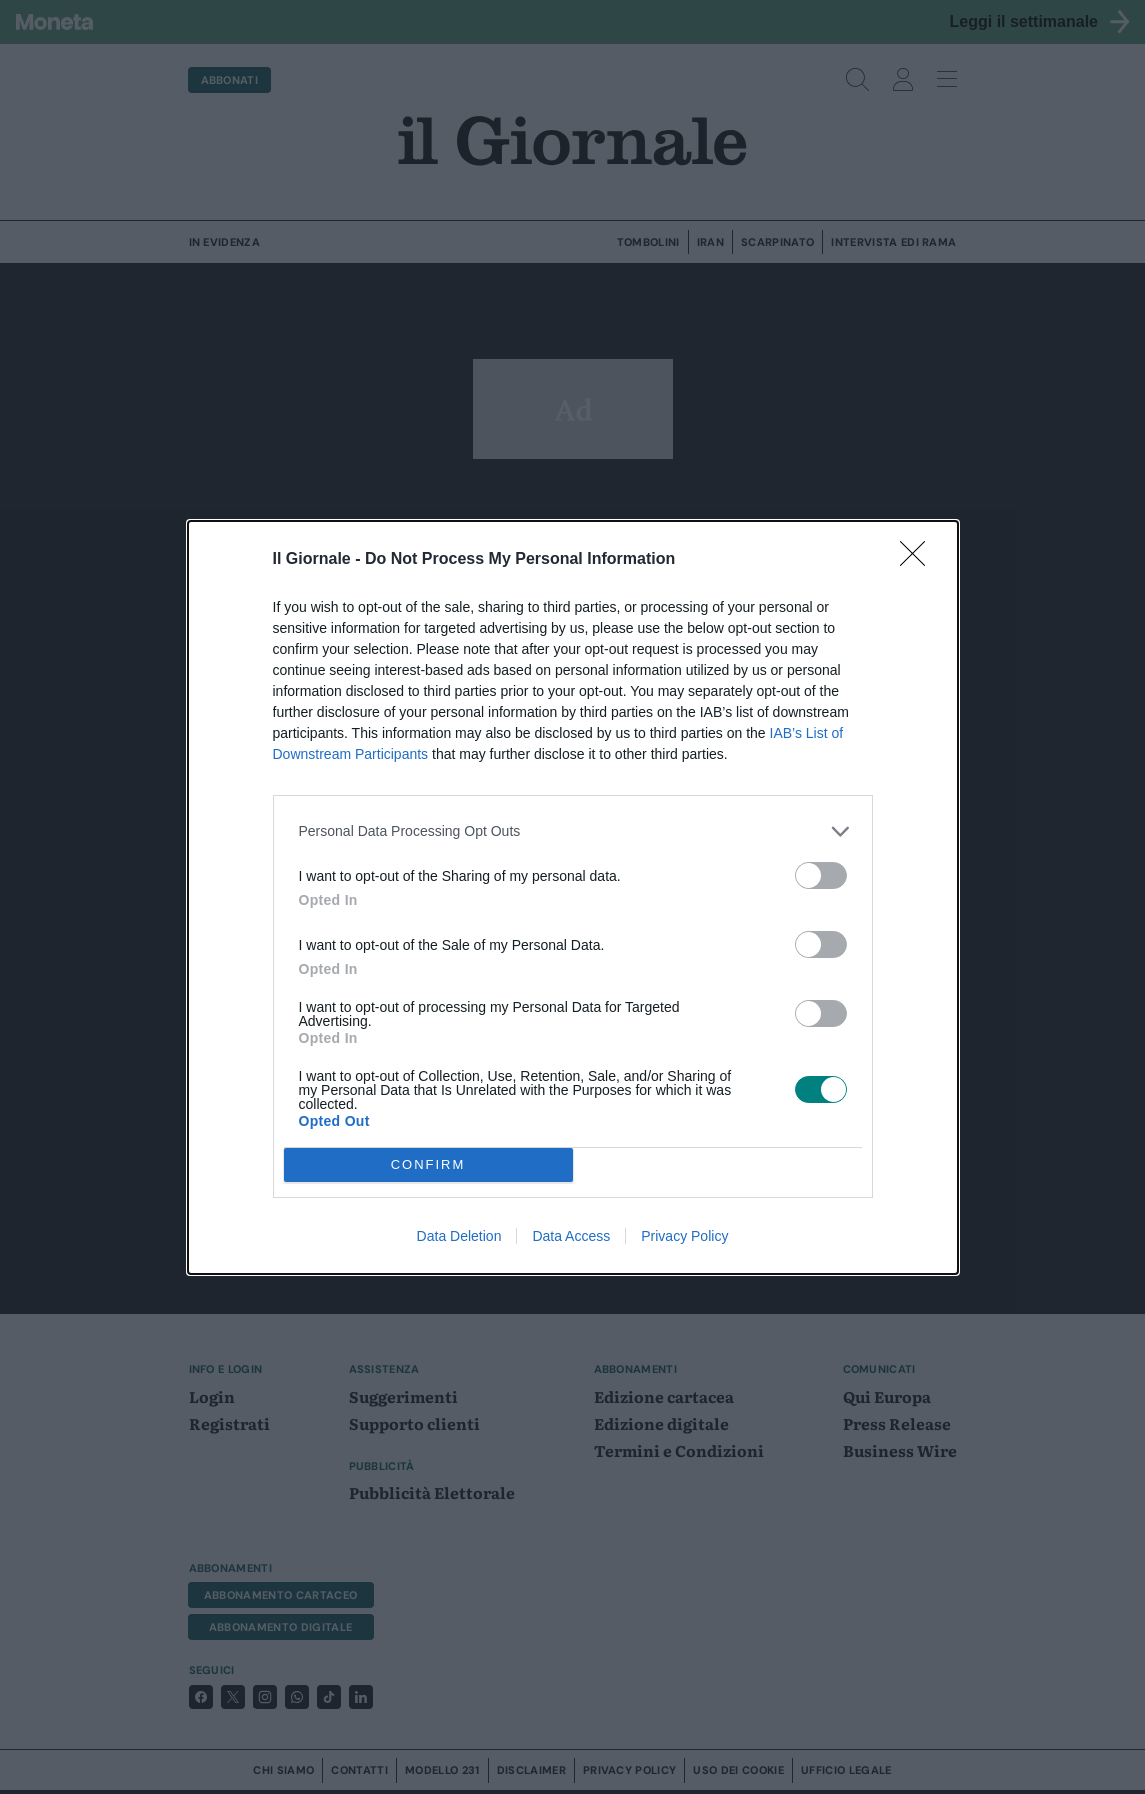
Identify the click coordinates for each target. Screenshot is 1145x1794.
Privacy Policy (684, 1236)
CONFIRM (428, 1164)
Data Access (571, 1236)
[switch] (821, 875)
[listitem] (573, 831)
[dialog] (573, 897)
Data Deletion (459, 1236)
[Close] (919, 560)
